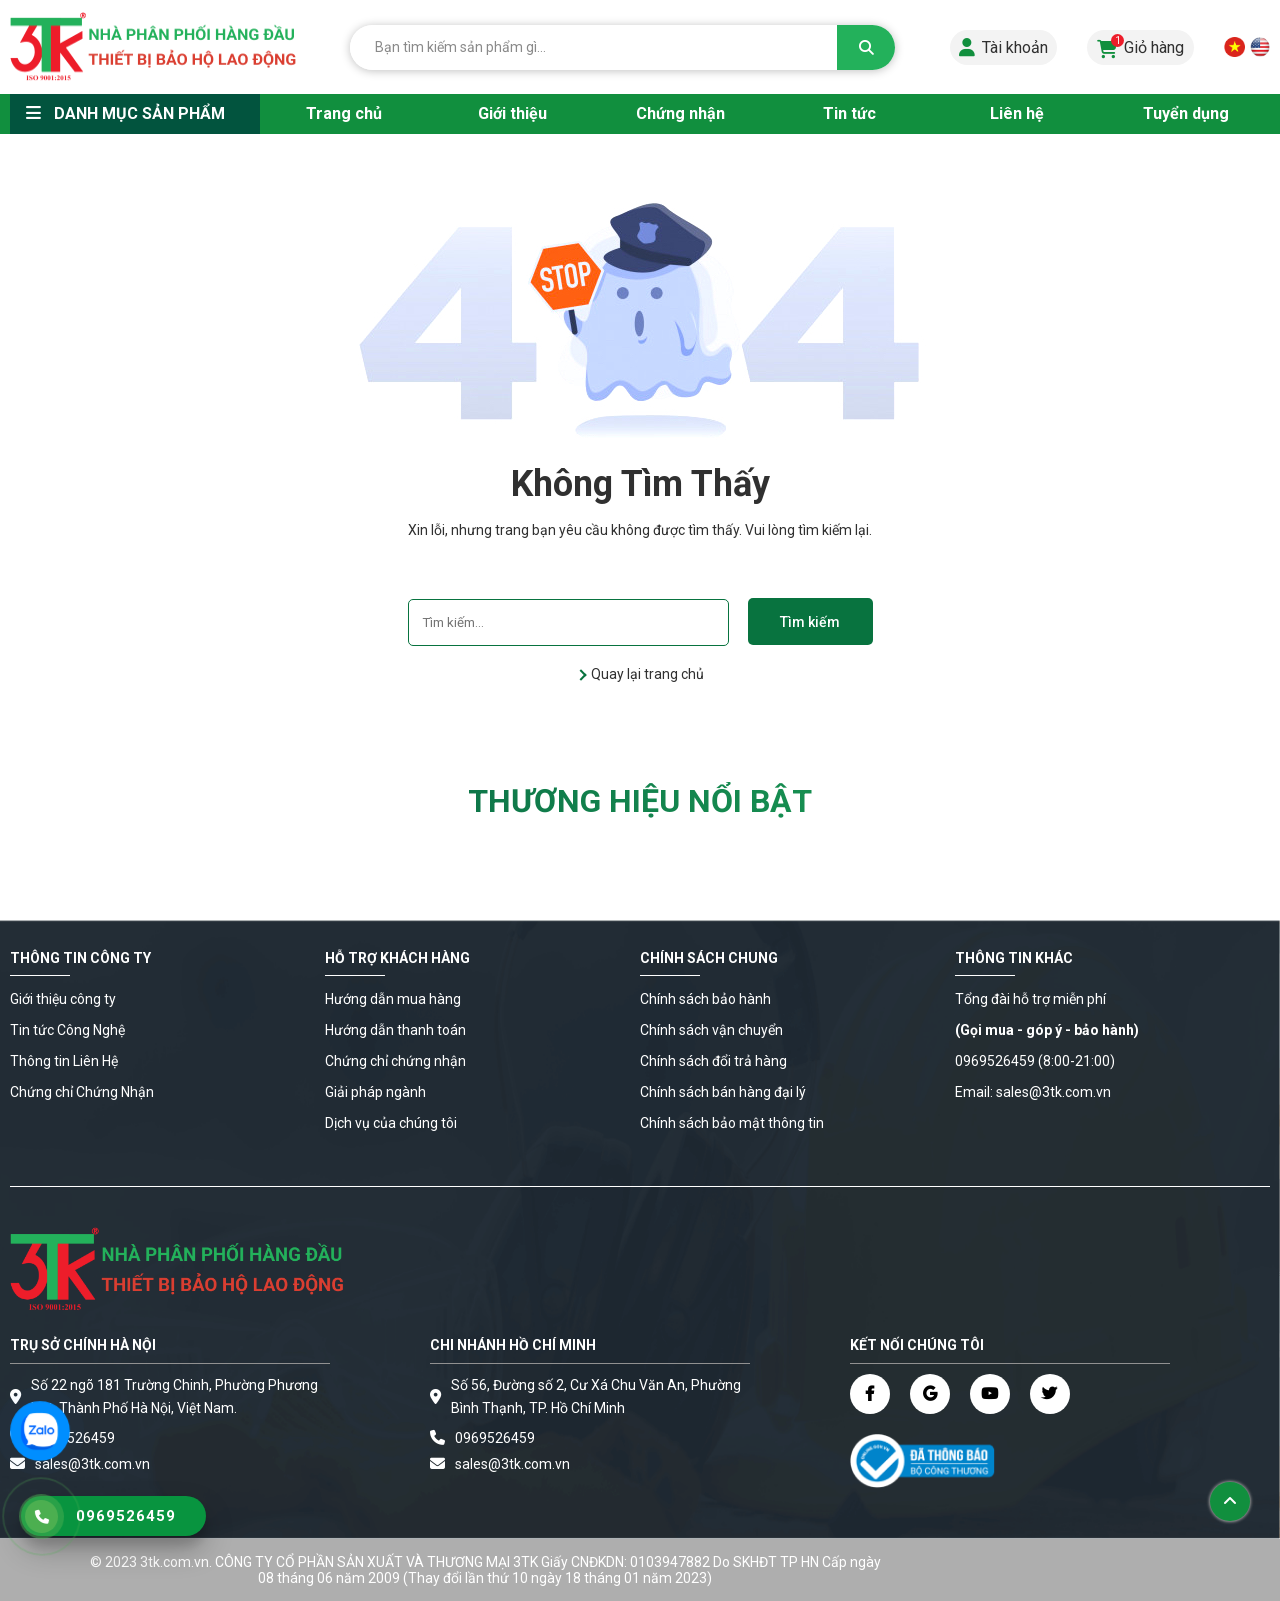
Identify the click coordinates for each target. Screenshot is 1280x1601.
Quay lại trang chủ (646, 674)
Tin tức (849, 113)
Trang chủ (344, 113)
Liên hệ (1017, 113)
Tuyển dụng (1186, 113)
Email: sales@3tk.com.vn (1033, 1092)
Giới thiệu (512, 113)
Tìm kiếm (810, 622)
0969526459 (75, 1438)
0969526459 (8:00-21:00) (1035, 1061)
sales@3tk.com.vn (512, 1464)
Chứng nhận (680, 113)
